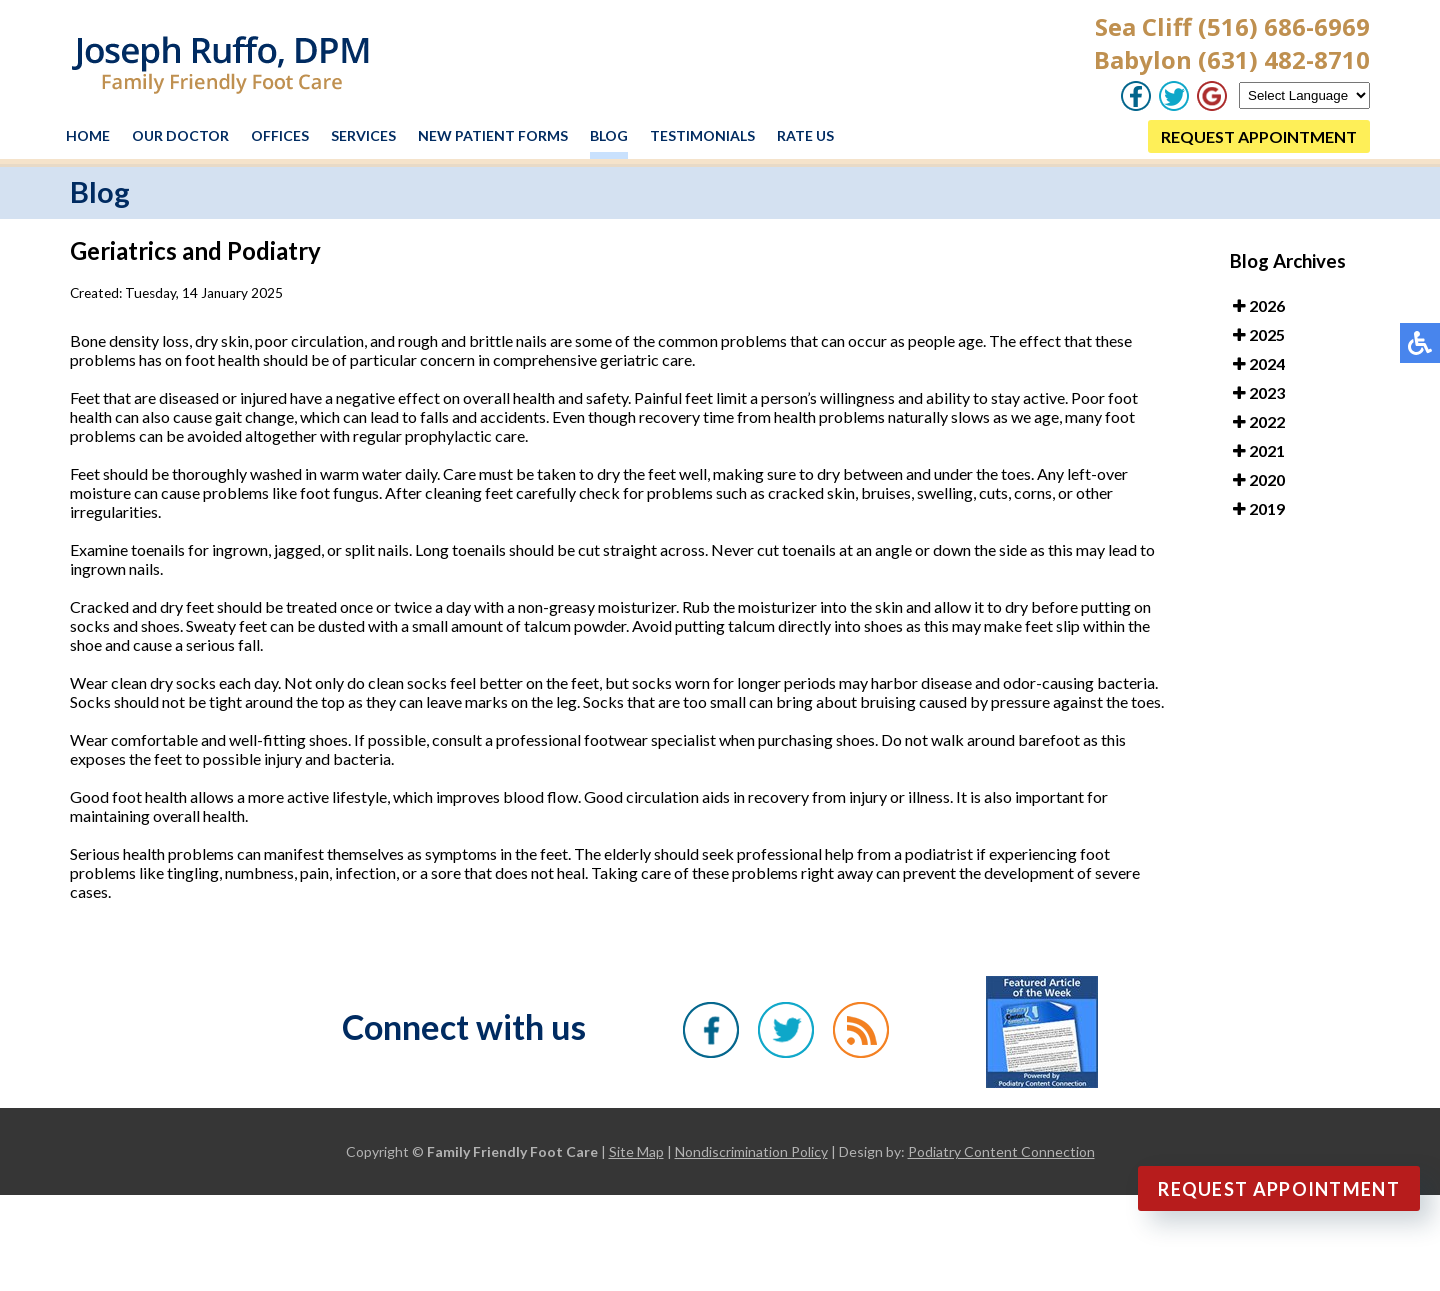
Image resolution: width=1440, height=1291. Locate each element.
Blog (609, 135)
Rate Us (805, 135)
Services (363, 135)
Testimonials (702, 135)
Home (88, 135)
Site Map (636, 1151)
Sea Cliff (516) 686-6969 (1232, 26)
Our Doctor (180, 135)
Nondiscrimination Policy (751, 1151)
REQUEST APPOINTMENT (1259, 136)
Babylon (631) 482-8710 (1232, 59)
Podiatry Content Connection (1001, 1151)
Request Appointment (1279, 1189)
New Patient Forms (493, 135)
